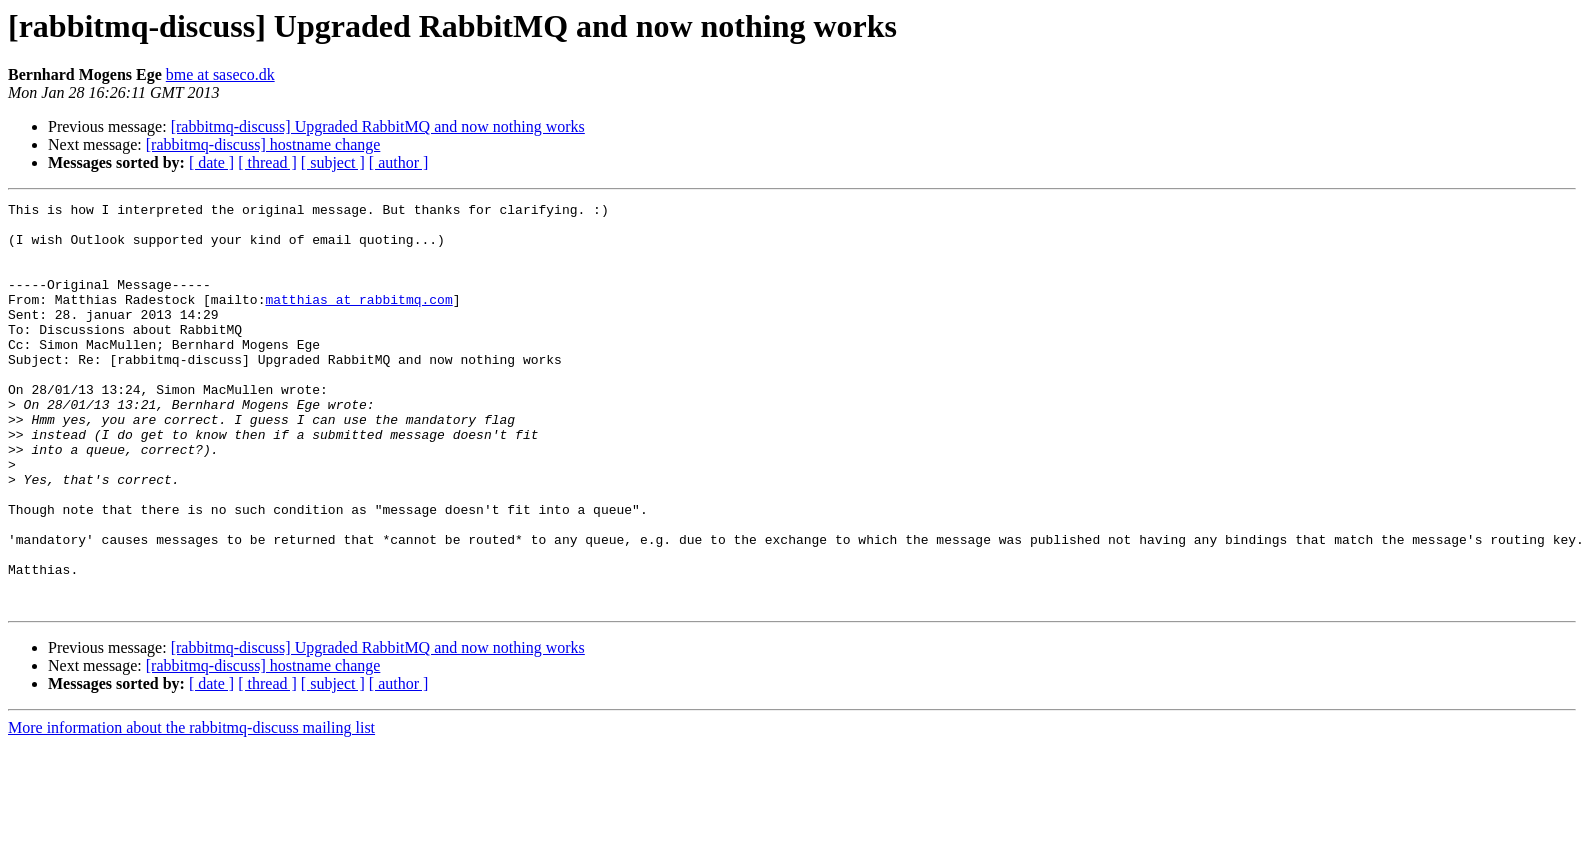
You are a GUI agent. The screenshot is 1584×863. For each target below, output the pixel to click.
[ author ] (399, 162)
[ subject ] (333, 162)
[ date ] (211, 162)
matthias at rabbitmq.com (358, 320)
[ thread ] (267, 162)
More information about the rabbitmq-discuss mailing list (191, 808)
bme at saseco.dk (220, 74)
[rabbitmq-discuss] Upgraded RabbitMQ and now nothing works (378, 126)
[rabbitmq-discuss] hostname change (263, 144)
